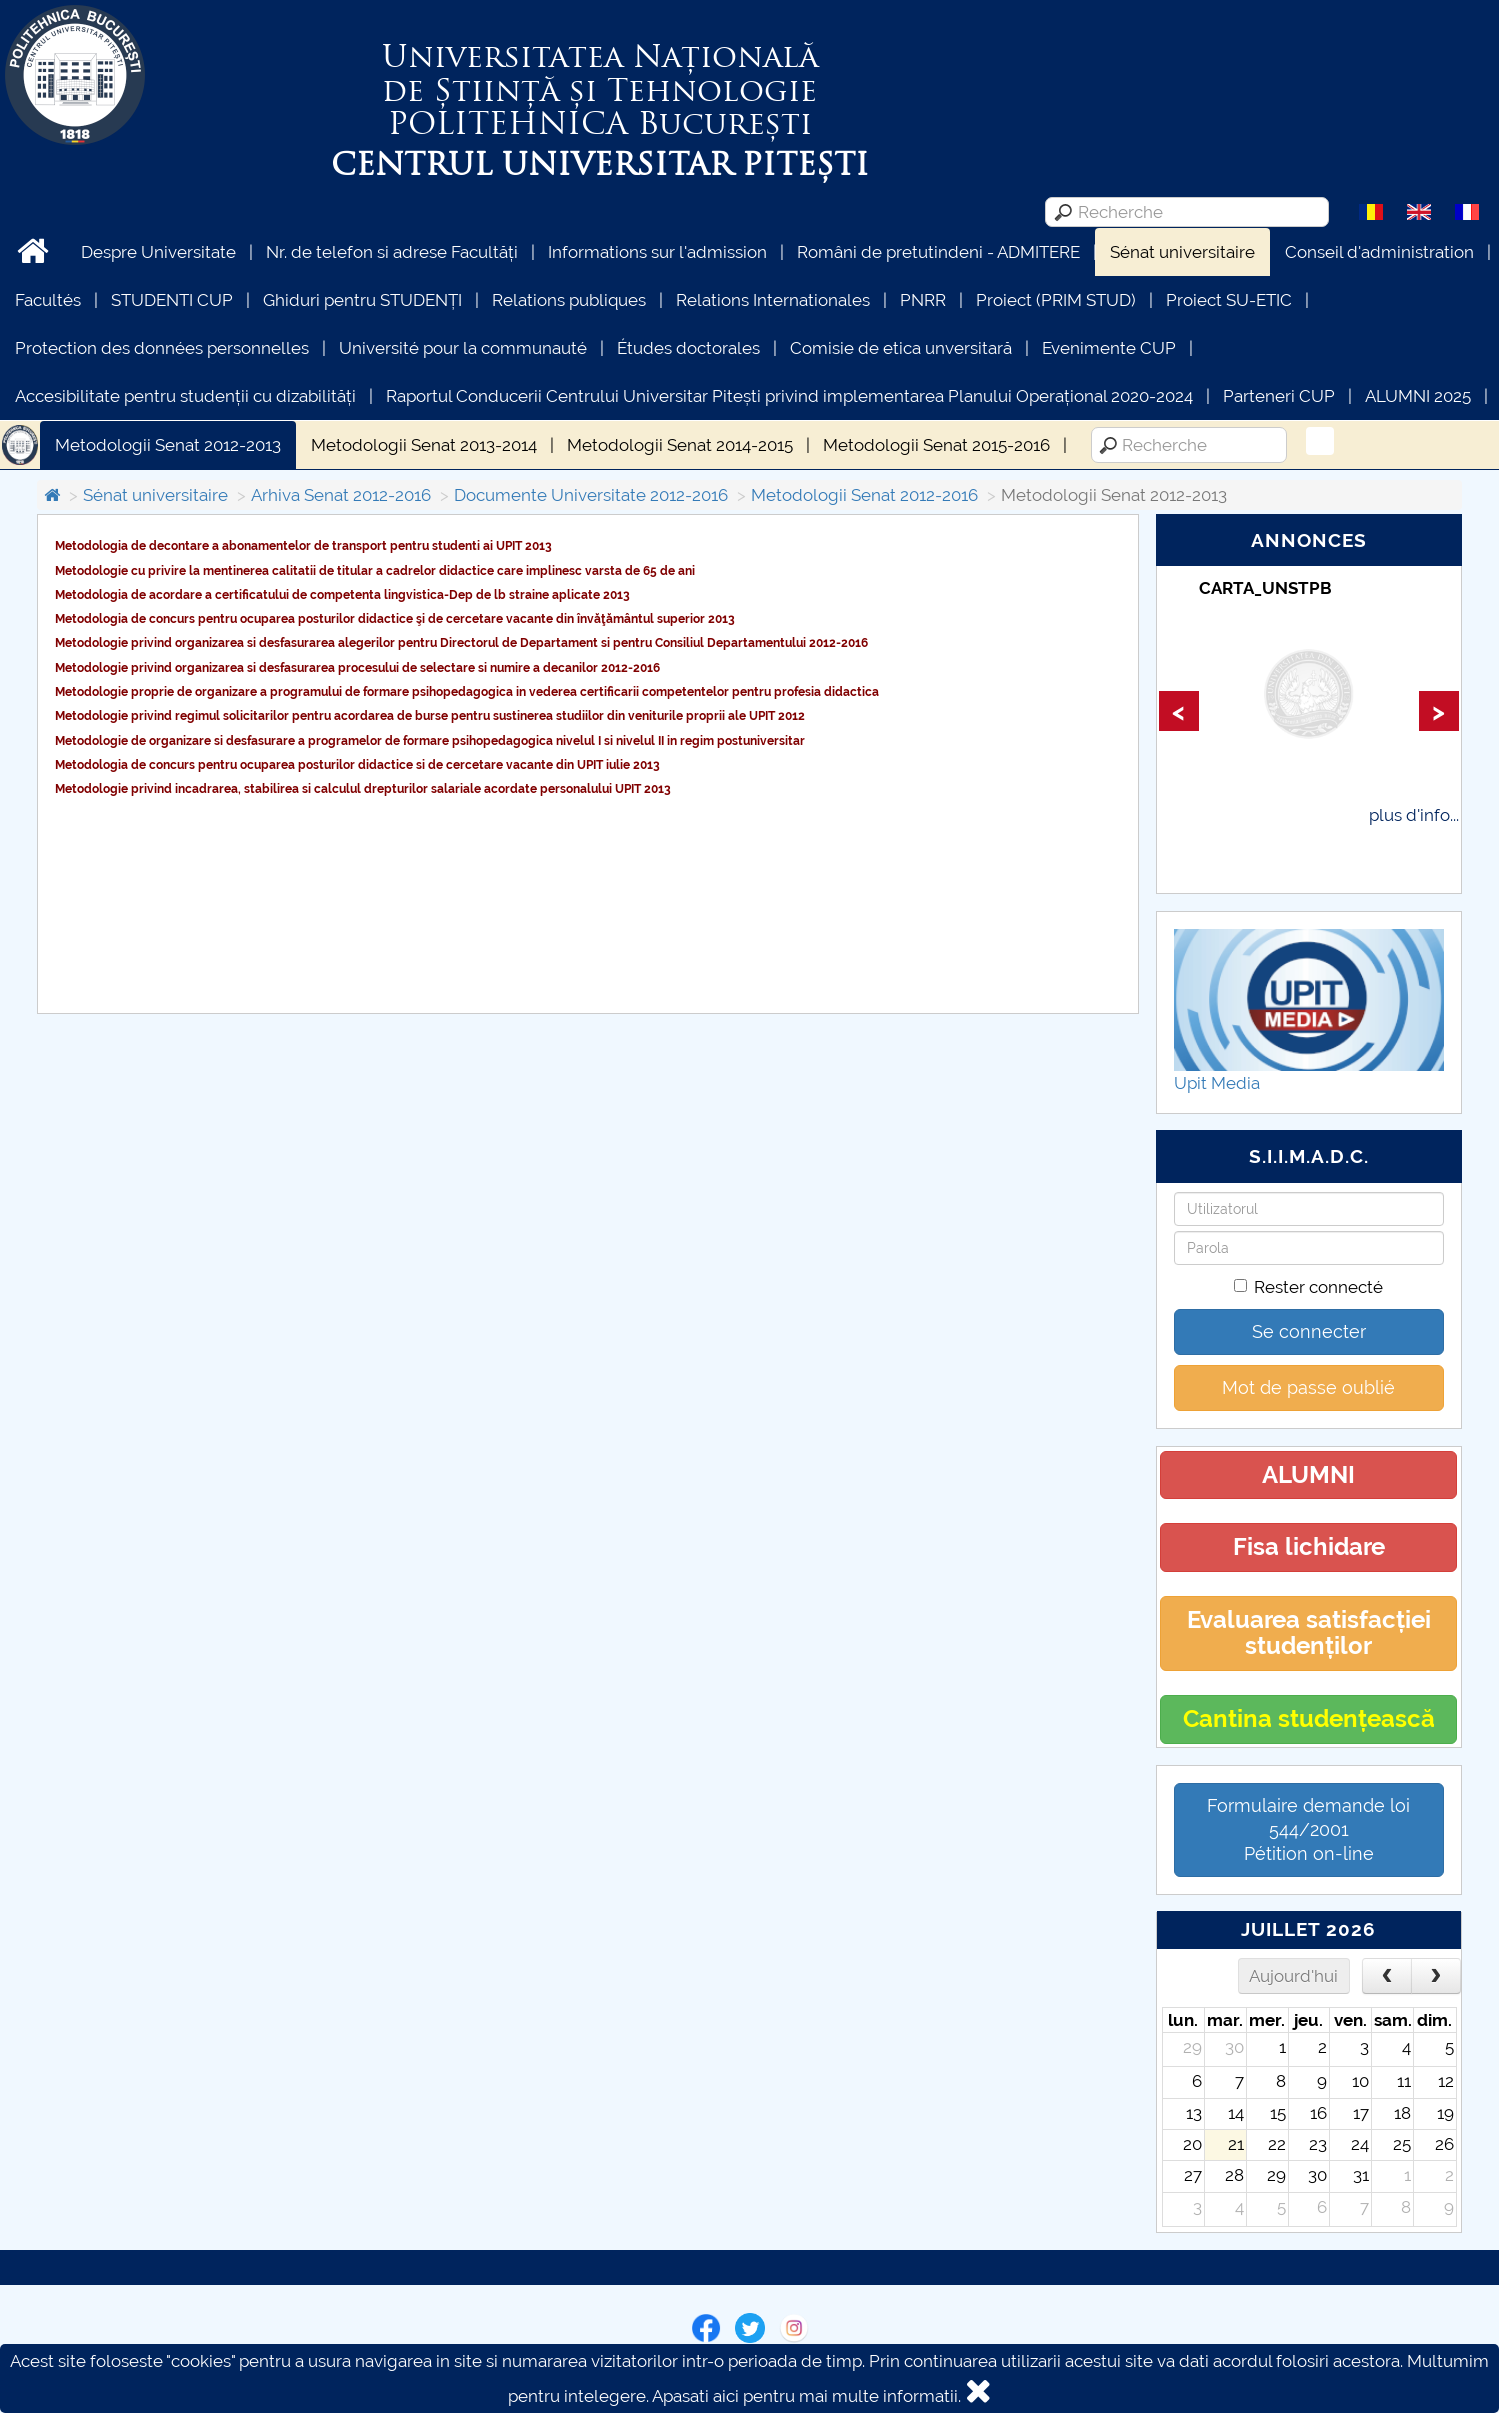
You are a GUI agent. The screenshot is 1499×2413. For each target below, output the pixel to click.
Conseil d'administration (1379, 252)
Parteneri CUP (1279, 396)
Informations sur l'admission (657, 252)
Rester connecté (1308, 1287)
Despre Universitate (158, 252)
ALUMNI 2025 (1418, 396)
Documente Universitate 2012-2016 (591, 495)
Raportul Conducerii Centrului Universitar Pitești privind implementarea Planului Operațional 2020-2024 (789, 396)
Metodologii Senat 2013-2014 (424, 445)
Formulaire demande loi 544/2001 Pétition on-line (1308, 1829)
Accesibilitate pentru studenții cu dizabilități (185, 396)
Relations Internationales (773, 300)
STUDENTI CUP (172, 300)
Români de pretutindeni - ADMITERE (938, 252)
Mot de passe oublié (1308, 1387)
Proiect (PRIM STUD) (1056, 300)
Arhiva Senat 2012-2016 (341, 495)
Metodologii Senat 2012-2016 (864, 495)
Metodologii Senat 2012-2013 (168, 445)
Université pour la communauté (463, 348)
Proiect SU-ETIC (1229, 300)
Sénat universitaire (1182, 252)
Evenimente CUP (1109, 348)
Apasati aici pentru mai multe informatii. (806, 2396)
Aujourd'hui (1293, 1976)
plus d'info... (1414, 815)
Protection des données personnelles (162, 348)
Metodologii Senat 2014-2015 (680, 445)
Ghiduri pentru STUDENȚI (362, 300)
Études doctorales (688, 348)
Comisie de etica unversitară (901, 348)
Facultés (48, 300)
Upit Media (1217, 1083)
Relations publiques (569, 300)
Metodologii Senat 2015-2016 (936, 445)
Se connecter (1309, 1331)
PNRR (923, 300)
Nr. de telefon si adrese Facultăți (392, 252)
